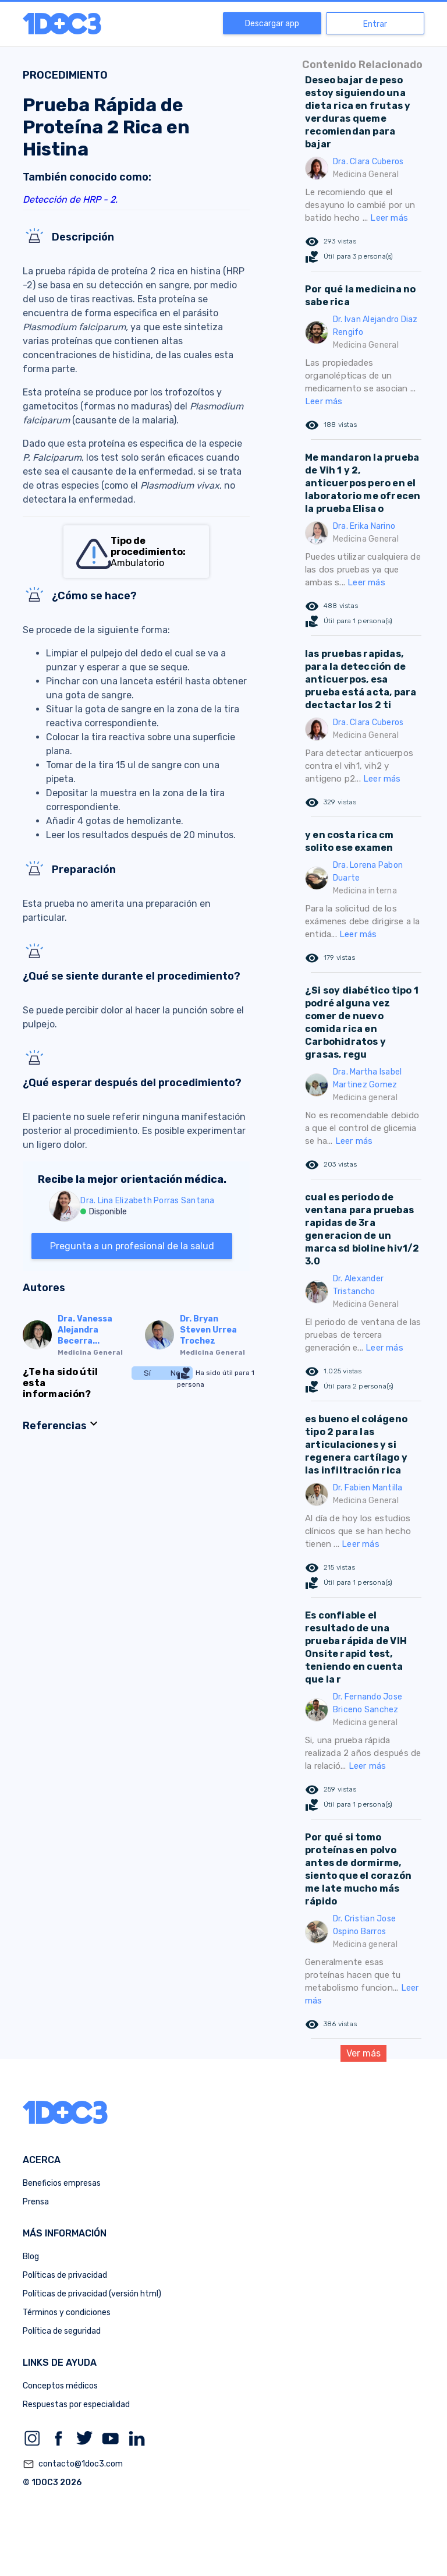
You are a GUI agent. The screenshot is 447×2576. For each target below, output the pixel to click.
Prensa (36, 2202)
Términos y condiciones (67, 2312)
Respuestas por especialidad (76, 2404)
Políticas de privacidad (65, 2275)
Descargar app (272, 24)
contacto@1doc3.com (73, 2464)
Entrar (375, 24)
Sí (147, 1373)
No (175, 1373)
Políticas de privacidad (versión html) (92, 2294)
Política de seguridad (62, 2331)
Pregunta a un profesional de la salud (132, 1246)
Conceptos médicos (60, 2386)
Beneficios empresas (62, 2183)
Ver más (363, 2053)
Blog (31, 2256)
